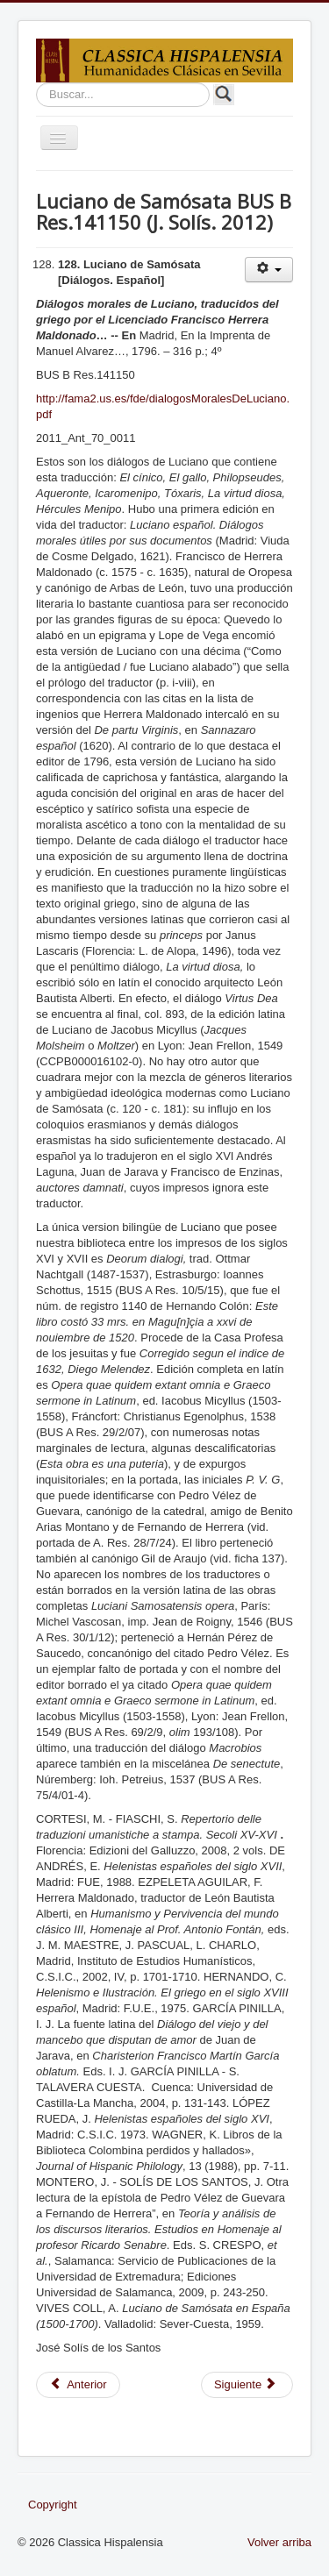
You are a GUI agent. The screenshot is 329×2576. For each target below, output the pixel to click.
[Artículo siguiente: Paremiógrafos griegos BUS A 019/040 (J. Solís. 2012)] (247, 2385)
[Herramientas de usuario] (269, 269)
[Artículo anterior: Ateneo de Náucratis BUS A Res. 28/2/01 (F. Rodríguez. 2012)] (78, 2385)
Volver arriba (279, 2542)
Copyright (52, 2504)
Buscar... (36, 82)
